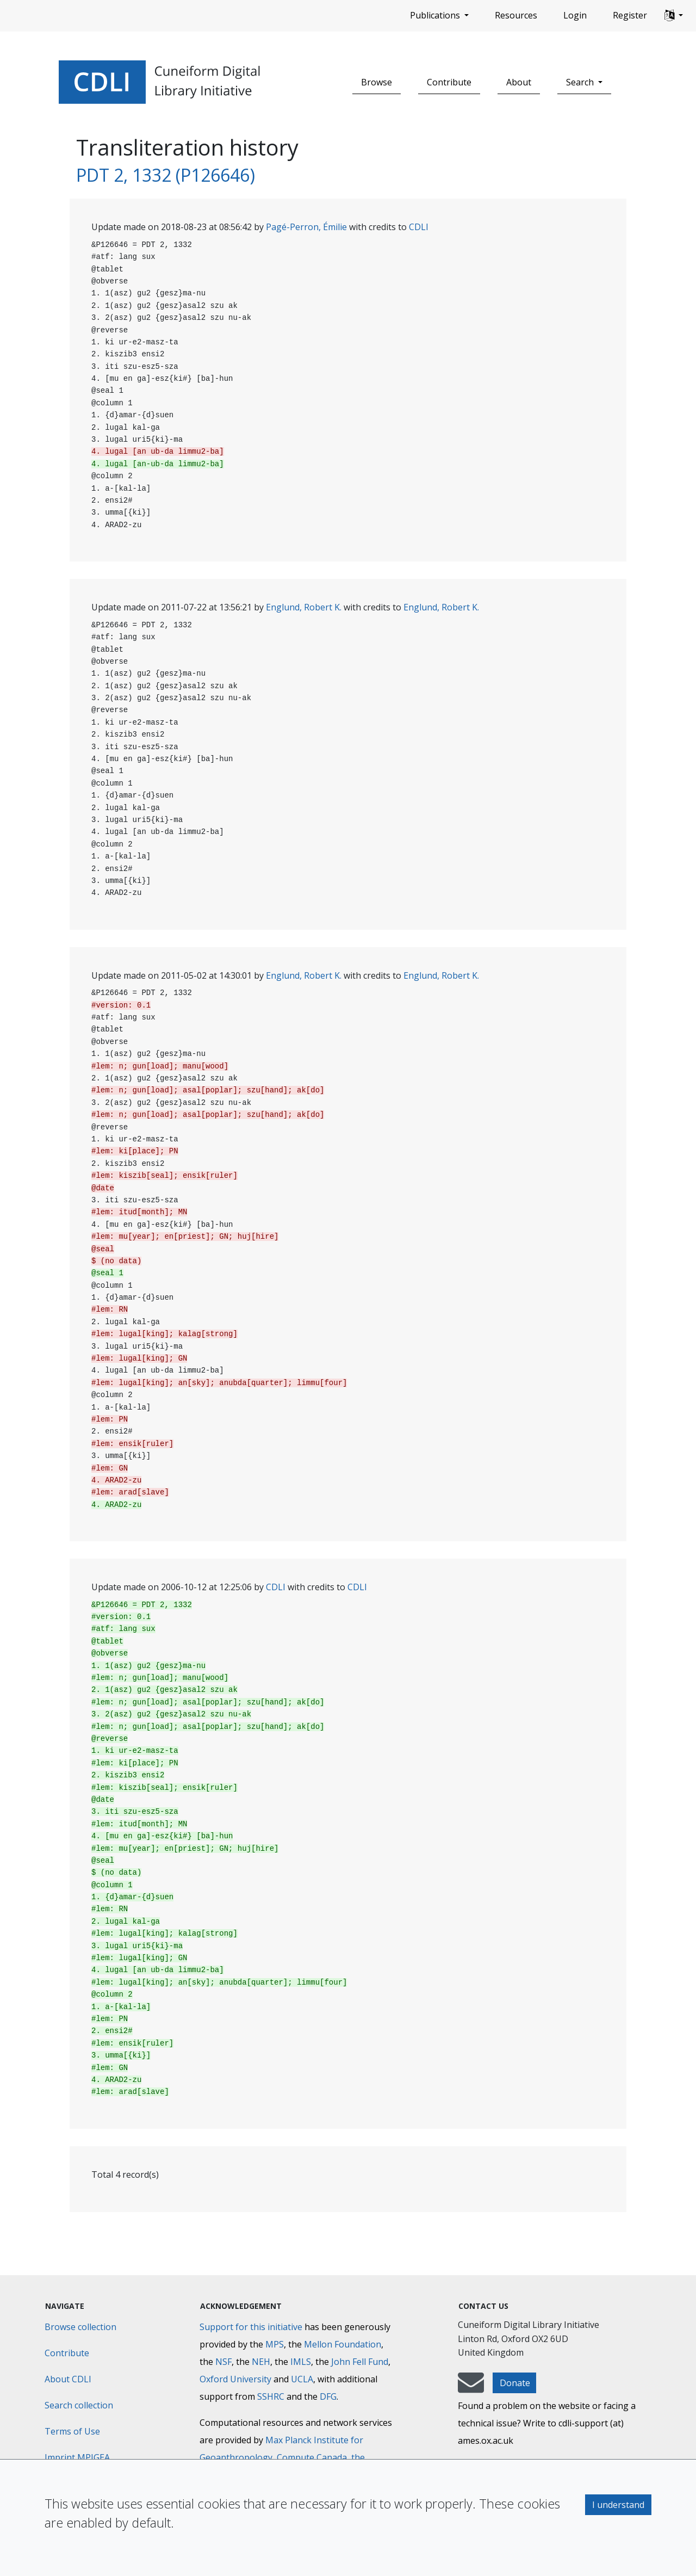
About (518, 82)
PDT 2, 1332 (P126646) (165, 175)
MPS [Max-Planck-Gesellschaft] (274, 2344)
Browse (376, 82)
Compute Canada (312, 2457)
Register (630, 15)
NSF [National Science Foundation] (223, 2362)
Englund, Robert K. (303, 607)
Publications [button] (436, 15)
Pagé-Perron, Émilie (306, 227)
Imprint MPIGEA (77, 2457)
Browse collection (80, 2327)
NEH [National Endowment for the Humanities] (261, 2362)
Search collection (79, 2405)
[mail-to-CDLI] (471, 2388)
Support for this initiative (251, 2327)
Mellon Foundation (342, 2344)
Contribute (449, 82)
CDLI (418, 227)
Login (575, 15)
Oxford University (235, 2379)
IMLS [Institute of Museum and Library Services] (300, 2362)
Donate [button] (515, 2383)
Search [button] (581, 82)
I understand (618, 2505)
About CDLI (68, 2379)
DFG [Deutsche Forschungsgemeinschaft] (328, 2396)
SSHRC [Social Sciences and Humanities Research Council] (270, 2396)
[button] (673, 15)
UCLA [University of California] (302, 2379)
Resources (516, 15)
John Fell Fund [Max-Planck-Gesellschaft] (359, 2362)
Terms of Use (72, 2431)
